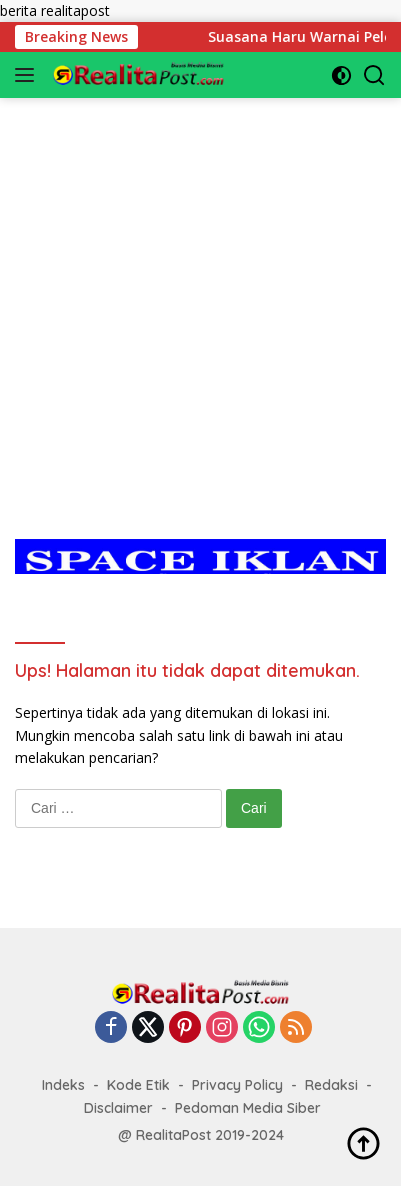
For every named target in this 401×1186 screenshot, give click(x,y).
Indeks (63, 1085)
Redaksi (331, 1085)
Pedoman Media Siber (248, 1108)
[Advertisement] (200, 298)
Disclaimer (118, 1108)
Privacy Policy (237, 1085)
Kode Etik (138, 1085)
